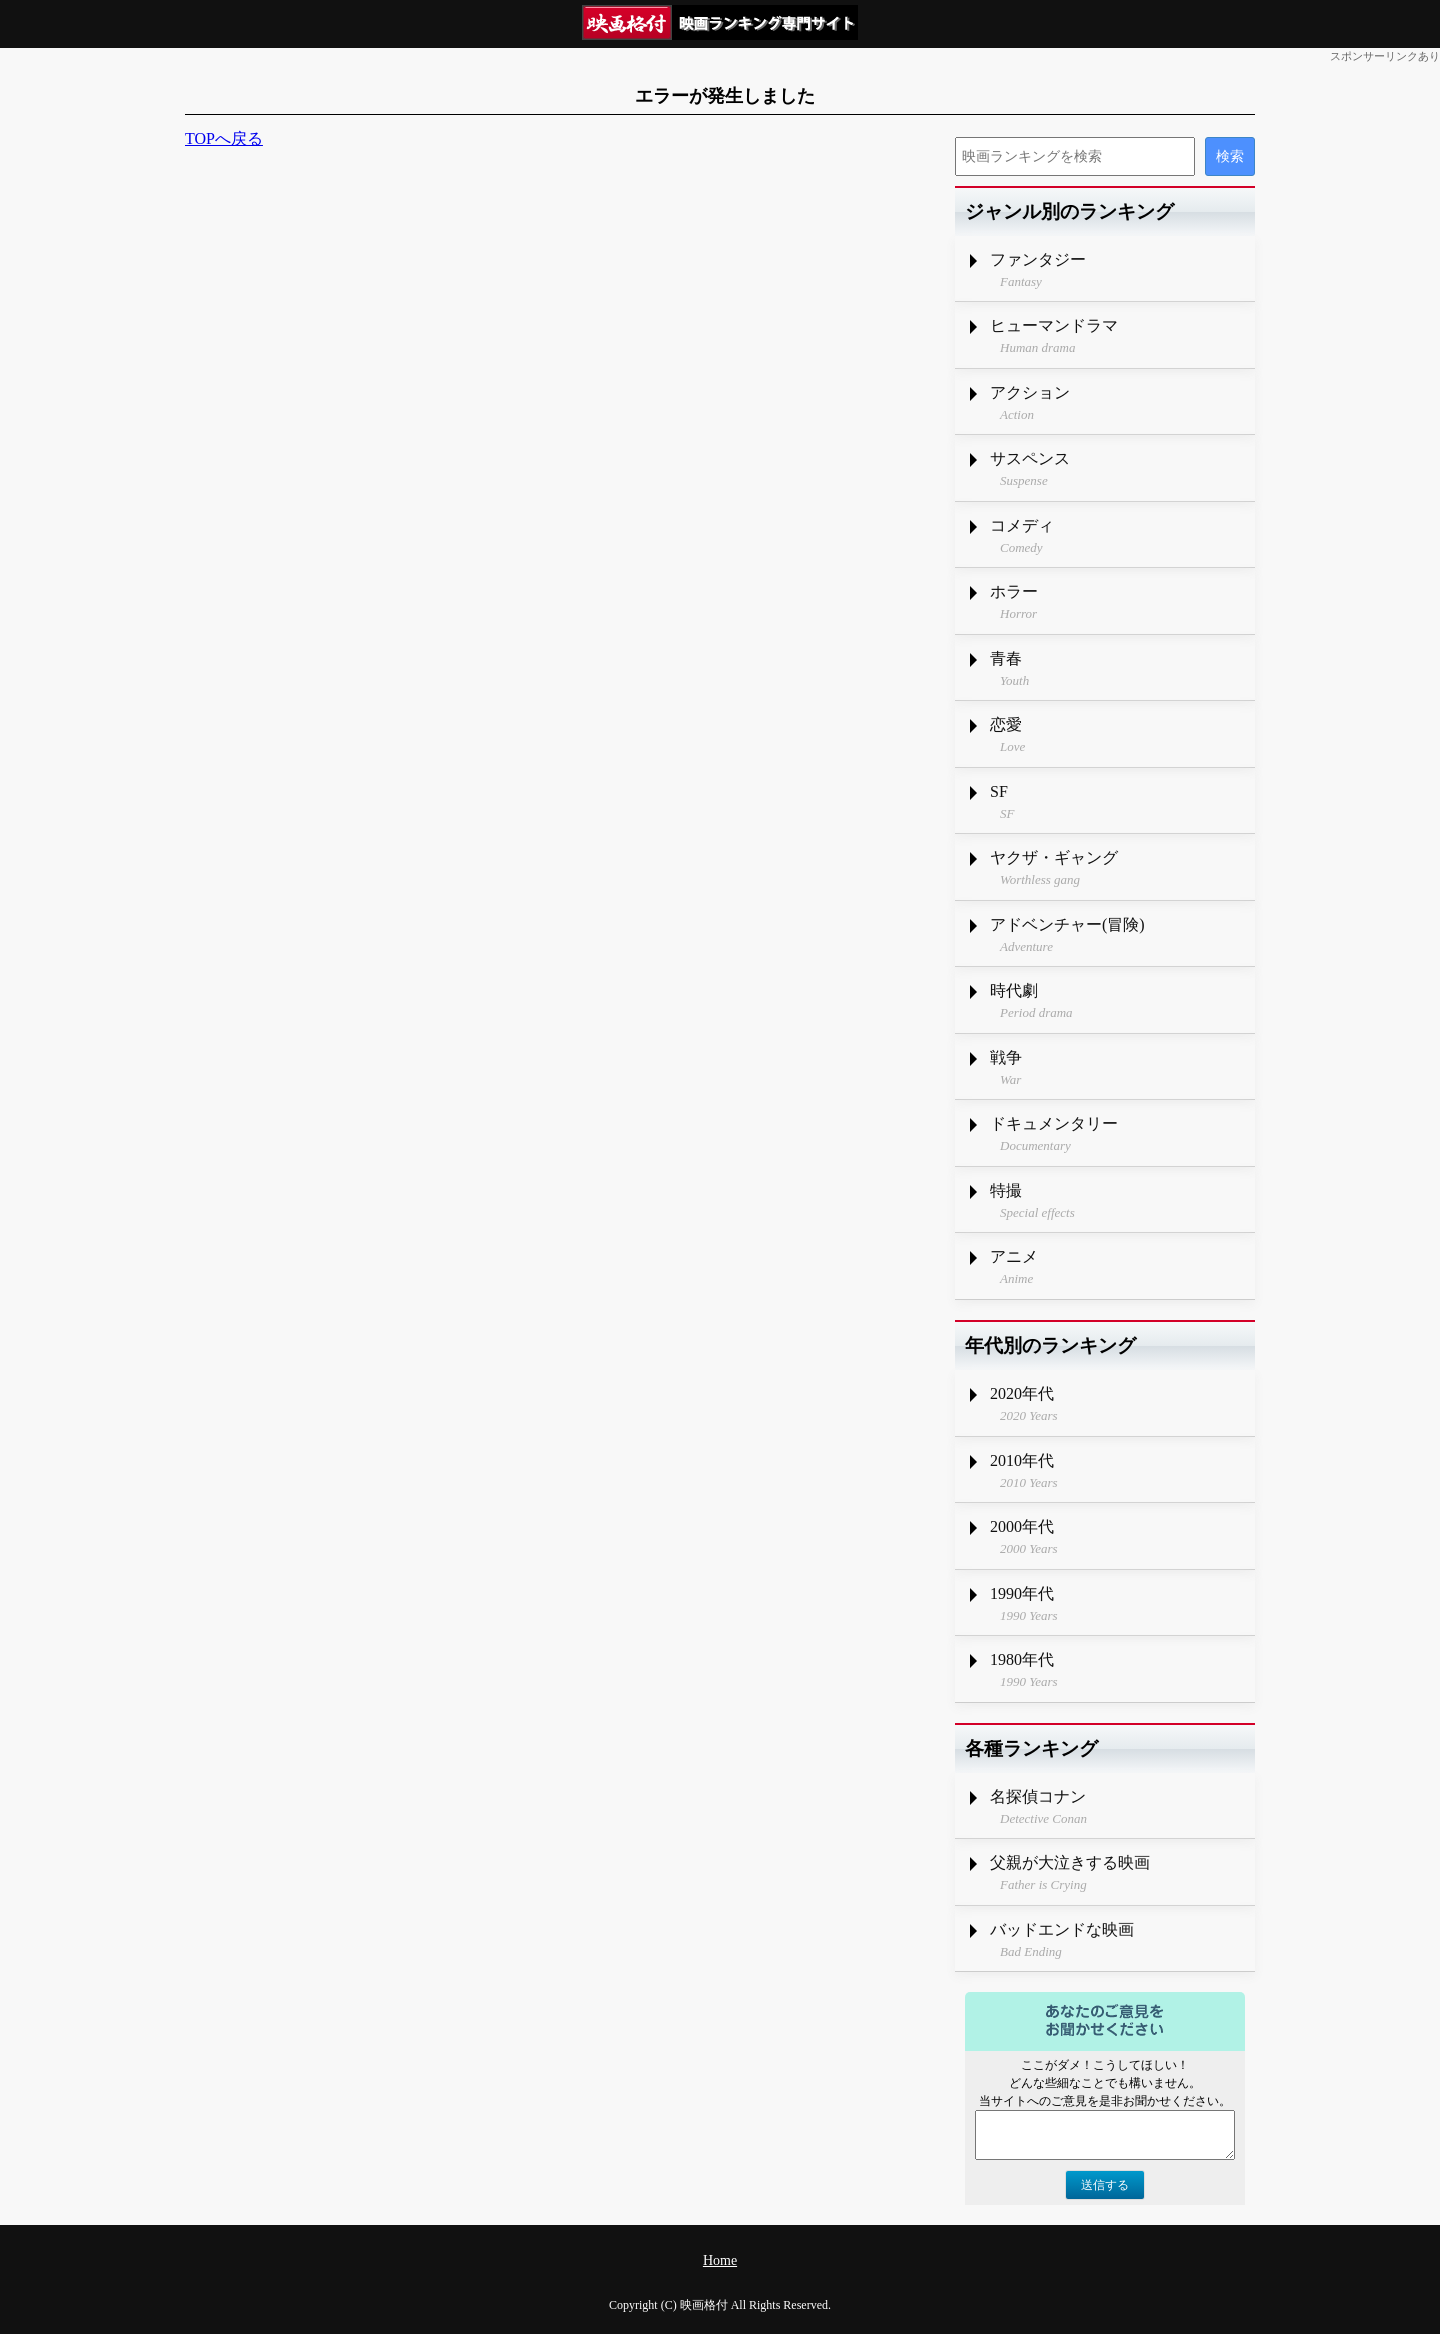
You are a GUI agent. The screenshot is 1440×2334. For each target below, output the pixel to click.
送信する (1105, 2185)
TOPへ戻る (224, 138)
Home (720, 2260)
